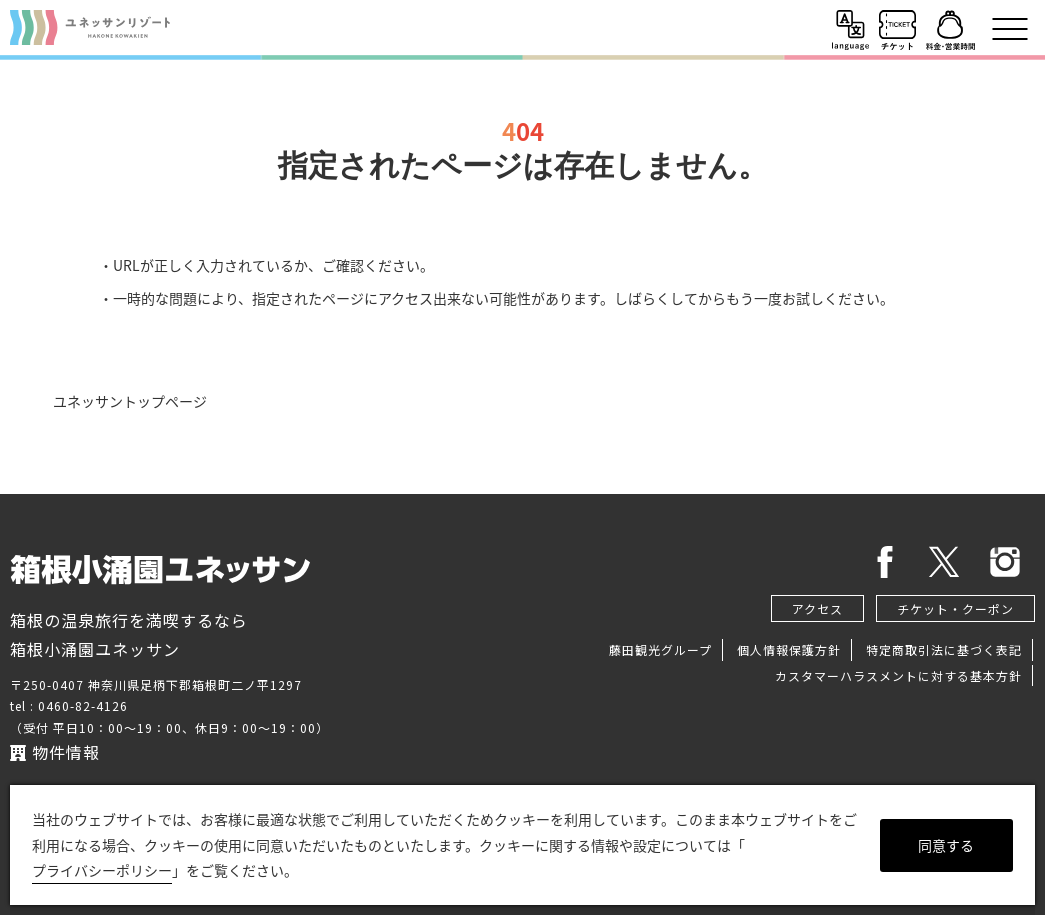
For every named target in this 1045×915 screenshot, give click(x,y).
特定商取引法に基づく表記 (944, 649)
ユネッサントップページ (130, 401)
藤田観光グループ (660, 649)
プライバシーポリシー (102, 870)
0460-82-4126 (83, 705)
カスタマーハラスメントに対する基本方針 (898, 675)
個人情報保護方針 (789, 649)
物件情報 (55, 752)
